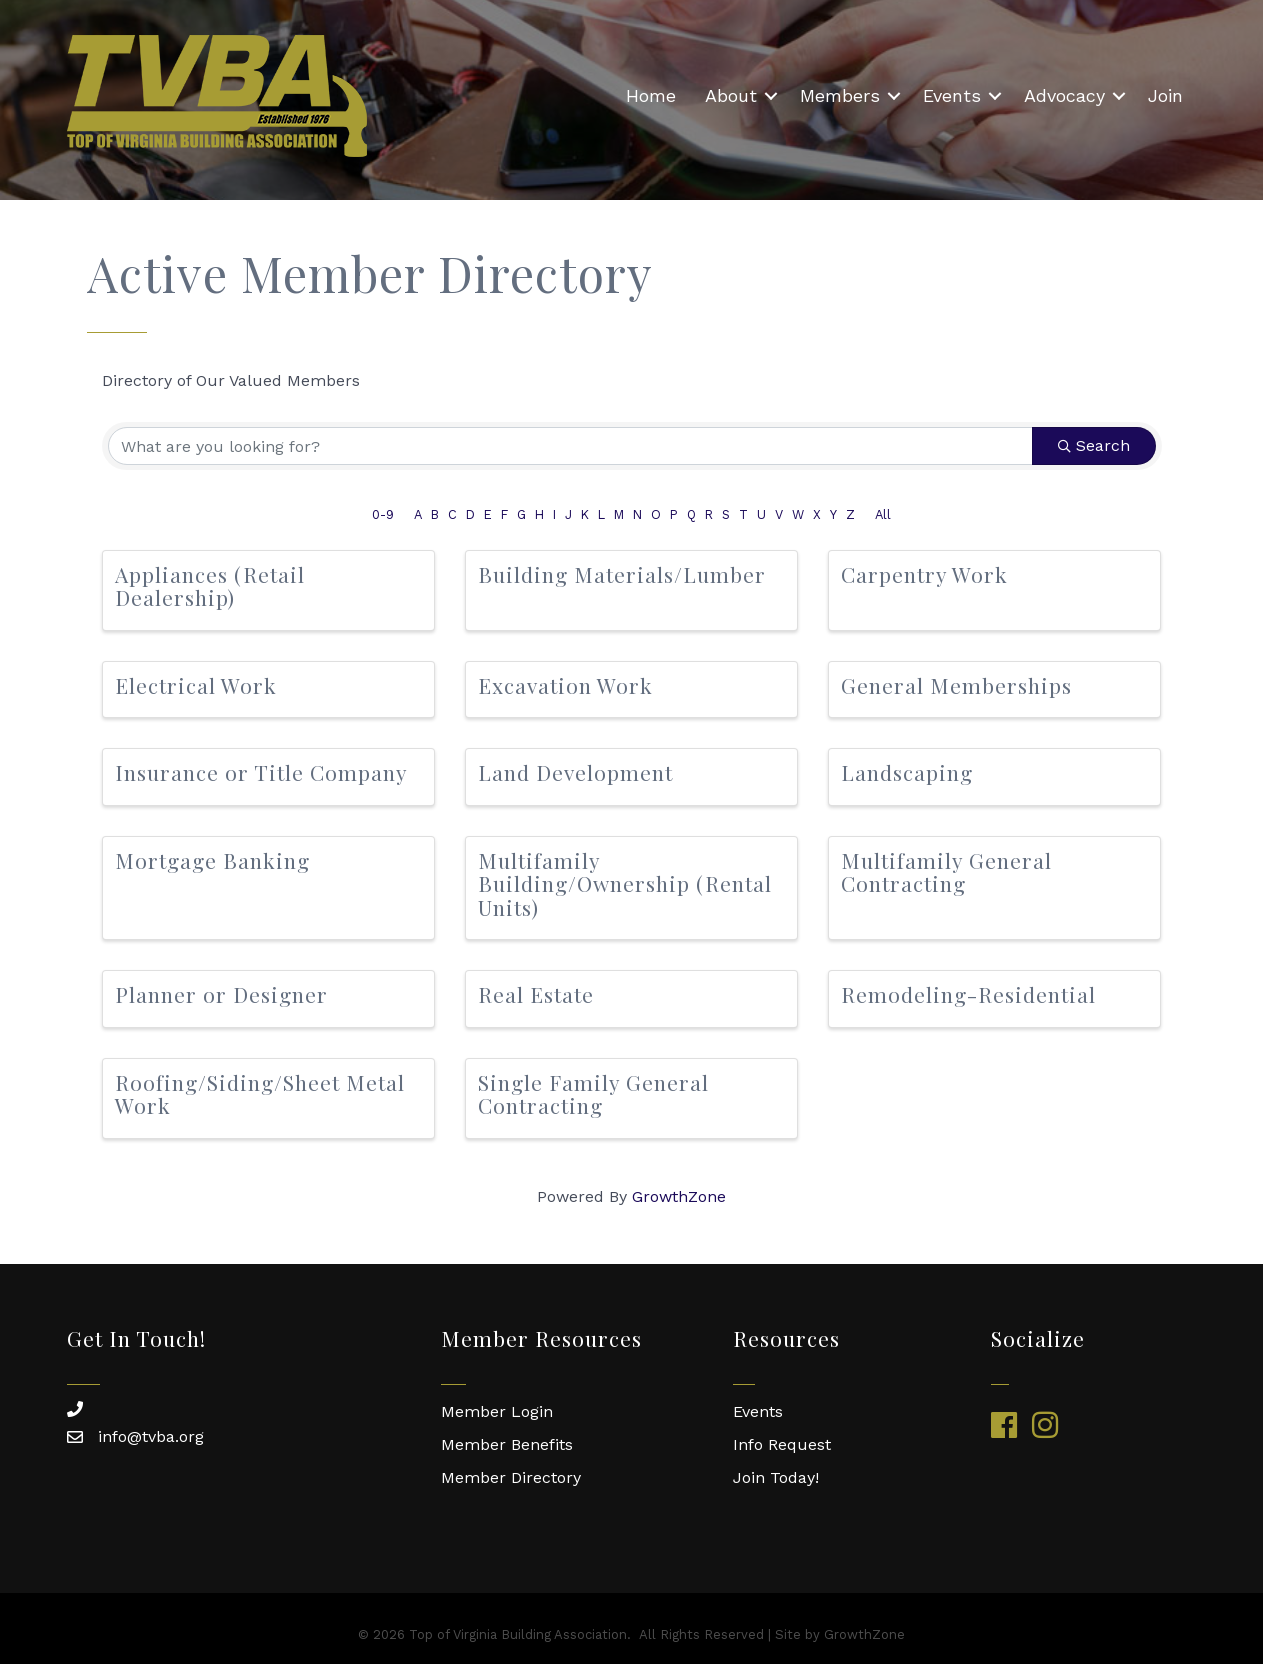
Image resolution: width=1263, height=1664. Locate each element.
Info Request (782, 1444)
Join (1165, 95)
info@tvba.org (151, 1436)
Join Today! (776, 1477)
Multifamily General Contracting (946, 871)
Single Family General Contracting (593, 1093)
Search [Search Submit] (1094, 445)
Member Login (497, 1411)
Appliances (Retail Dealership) (210, 585)
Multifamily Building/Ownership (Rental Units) (625, 883)
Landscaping (907, 772)
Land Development (575, 772)
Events (952, 95)
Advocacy (1064, 95)
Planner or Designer (221, 994)
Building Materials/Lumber (622, 574)
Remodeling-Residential (968, 994)
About (731, 95)
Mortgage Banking (212, 860)
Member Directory (511, 1477)
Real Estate (536, 994)
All (883, 514)
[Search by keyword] (570, 446)
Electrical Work (196, 685)
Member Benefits (507, 1444)
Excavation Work (565, 685)
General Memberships (956, 685)
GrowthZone (679, 1196)
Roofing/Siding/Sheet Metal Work (260, 1093)
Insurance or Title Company (261, 772)
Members (840, 95)
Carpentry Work (924, 574)
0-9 (383, 514)
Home (651, 95)
